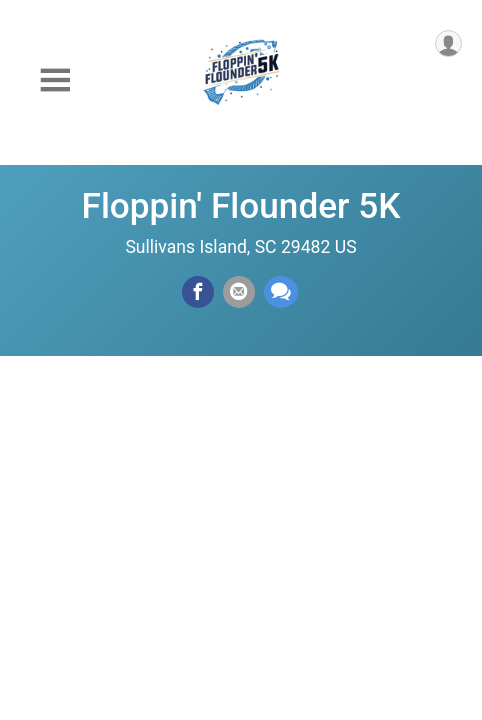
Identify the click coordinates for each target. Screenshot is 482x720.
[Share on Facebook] (198, 292)
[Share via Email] (239, 292)
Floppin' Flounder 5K (241, 206)
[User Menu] (448, 43)
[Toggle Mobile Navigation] (55, 80)
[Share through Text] (281, 292)
